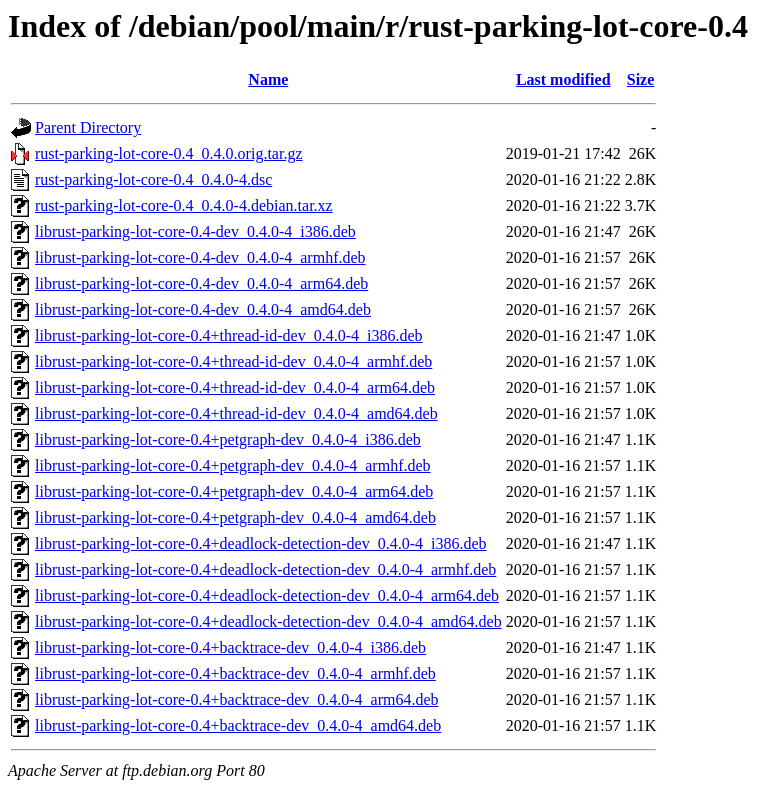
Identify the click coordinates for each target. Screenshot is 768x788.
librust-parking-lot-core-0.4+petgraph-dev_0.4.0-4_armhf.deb (233, 465)
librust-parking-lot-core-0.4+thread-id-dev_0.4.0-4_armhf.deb (233, 361)
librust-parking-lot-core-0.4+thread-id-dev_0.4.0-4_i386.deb (229, 335)
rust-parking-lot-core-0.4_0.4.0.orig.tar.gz (168, 153)
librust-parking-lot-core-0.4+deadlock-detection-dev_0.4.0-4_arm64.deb (267, 595)
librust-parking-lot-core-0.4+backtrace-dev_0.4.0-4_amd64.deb (238, 725)
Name (268, 79)
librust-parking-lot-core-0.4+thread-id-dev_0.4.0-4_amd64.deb (236, 413)
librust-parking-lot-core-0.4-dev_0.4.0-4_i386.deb (195, 231)
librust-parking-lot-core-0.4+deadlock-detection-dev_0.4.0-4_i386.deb (261, 543)
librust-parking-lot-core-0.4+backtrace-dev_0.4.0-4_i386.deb (230, 647)
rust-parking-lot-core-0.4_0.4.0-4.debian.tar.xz (184, 205)
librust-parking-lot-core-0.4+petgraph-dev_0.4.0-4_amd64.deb (235, 517)
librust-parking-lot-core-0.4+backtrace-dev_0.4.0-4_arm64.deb (237, 699)
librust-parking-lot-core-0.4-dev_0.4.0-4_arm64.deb (201, 283)
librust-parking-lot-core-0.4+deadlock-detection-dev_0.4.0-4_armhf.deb (265, 569)
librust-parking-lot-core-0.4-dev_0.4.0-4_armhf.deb (200, 257)
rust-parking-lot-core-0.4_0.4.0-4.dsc (153, 179)
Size (641, 79)
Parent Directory (88, 127)
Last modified (563, 79)
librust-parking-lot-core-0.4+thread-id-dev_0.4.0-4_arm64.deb (235, 387)
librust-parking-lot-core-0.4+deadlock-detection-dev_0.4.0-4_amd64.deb (268, 621)
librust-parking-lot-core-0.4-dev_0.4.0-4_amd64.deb (203, 309)
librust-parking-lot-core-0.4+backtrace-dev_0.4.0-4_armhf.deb (235, 673)
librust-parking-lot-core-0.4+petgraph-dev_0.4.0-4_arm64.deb (234, 491)
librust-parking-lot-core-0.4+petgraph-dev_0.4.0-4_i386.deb (228, 439)
